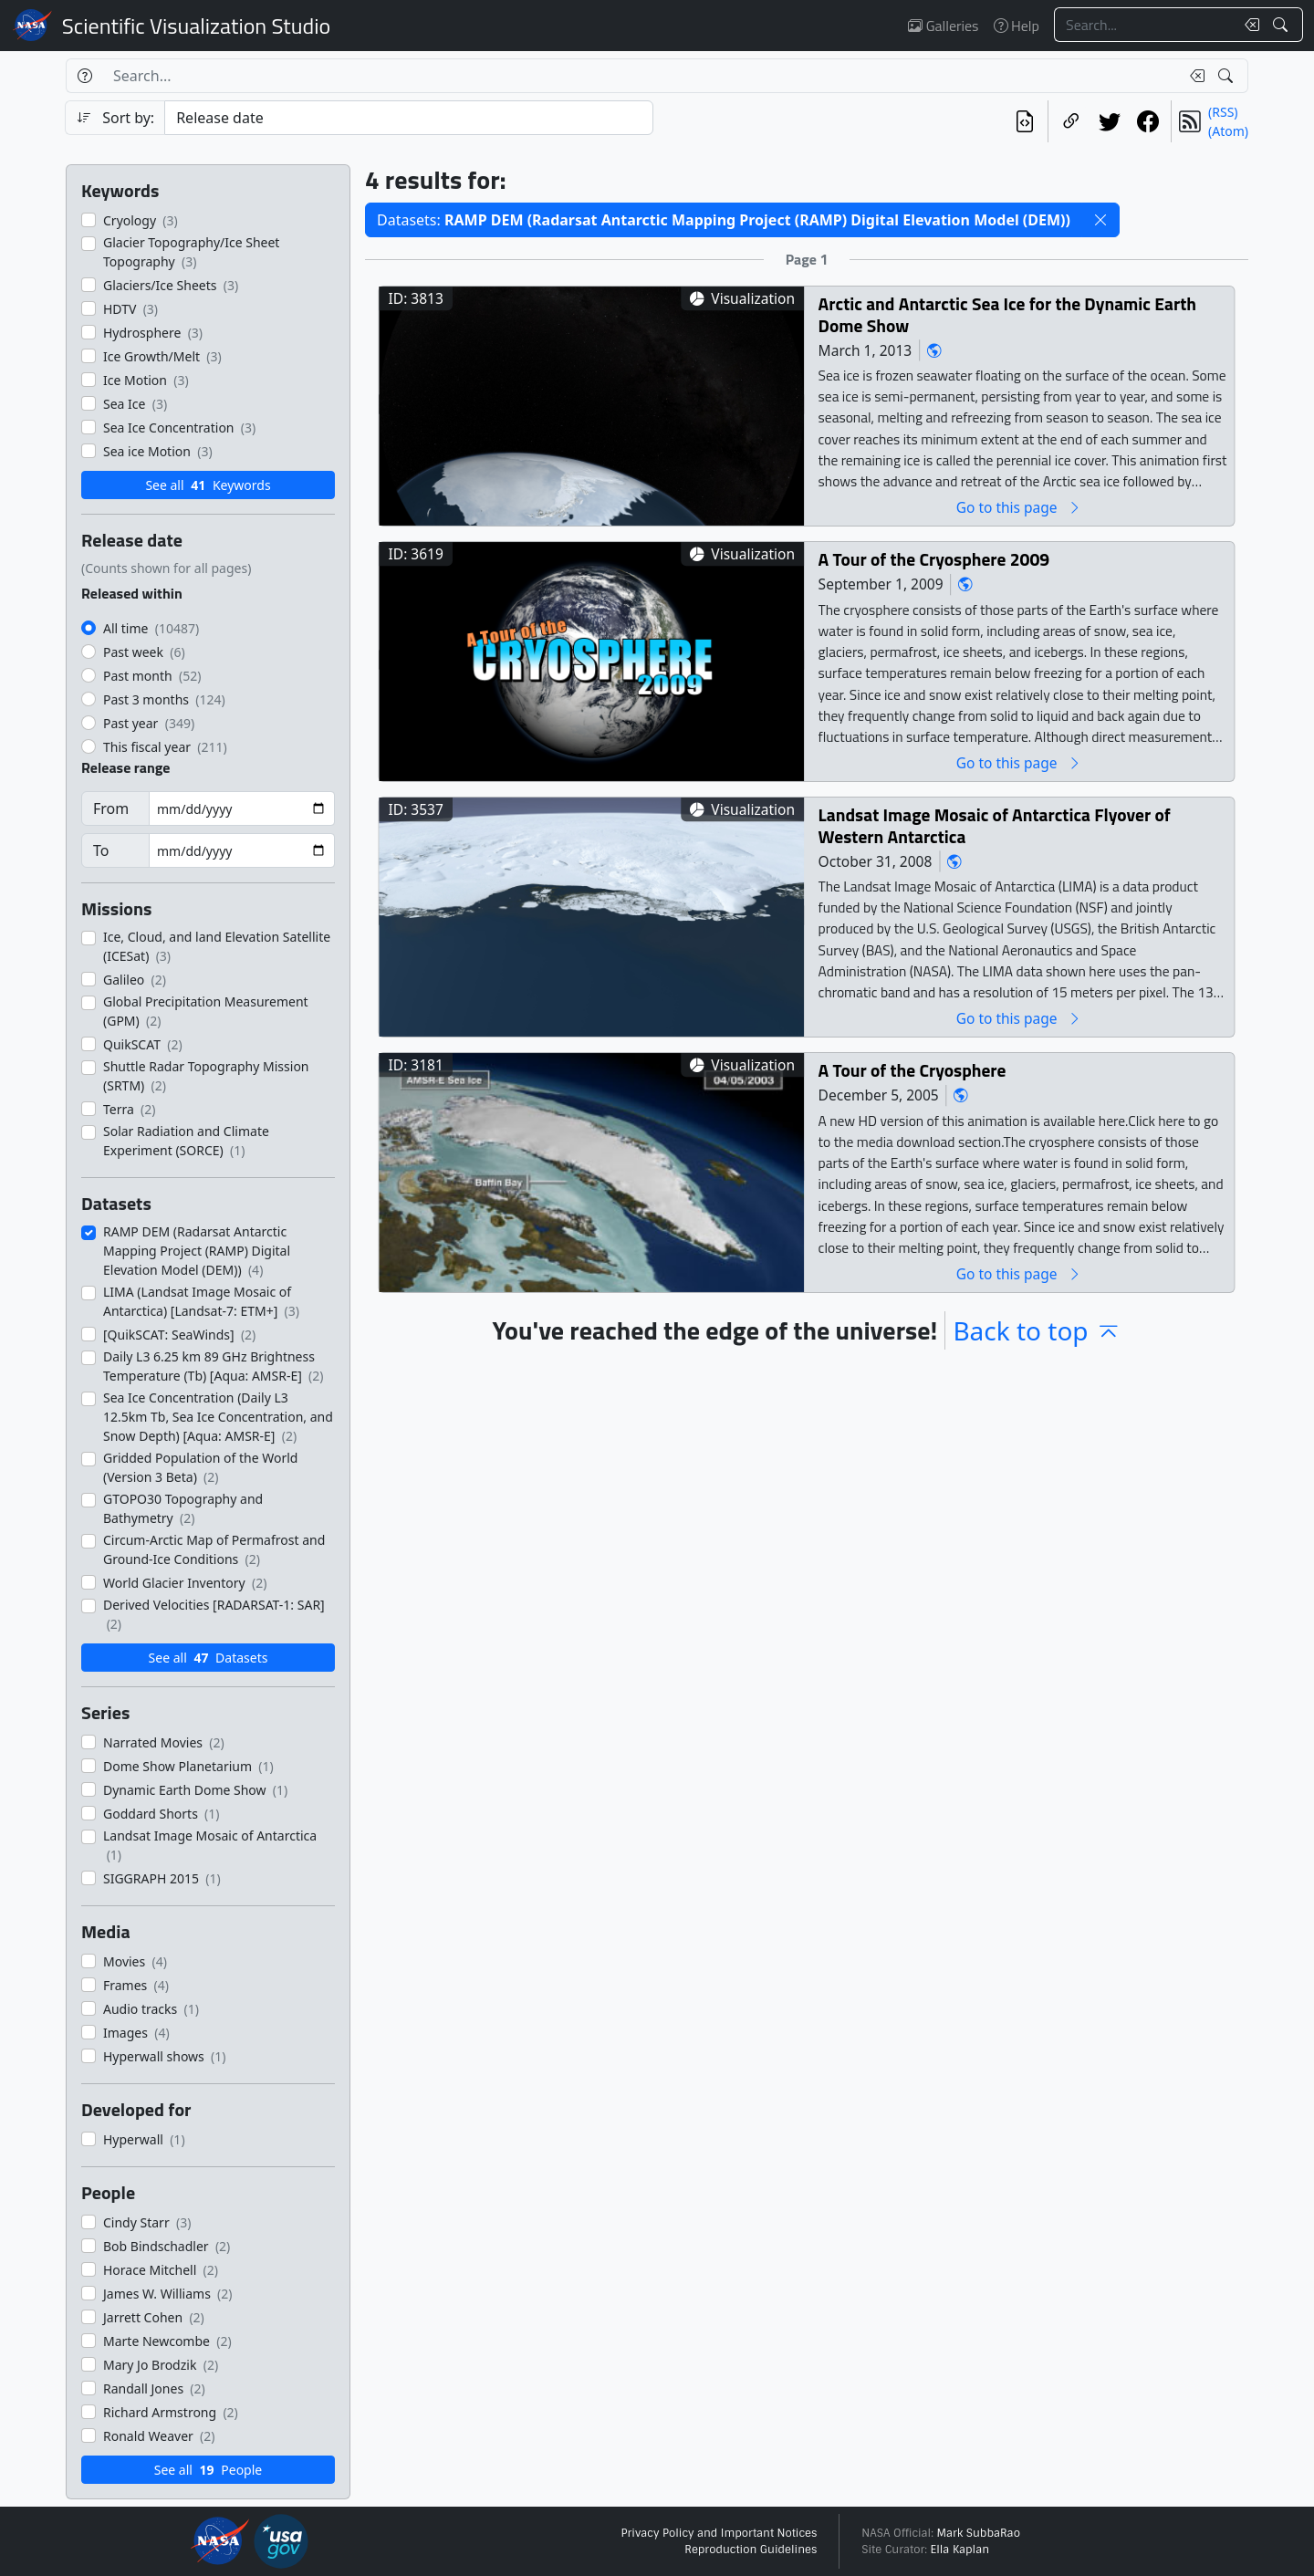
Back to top (1037, 1330)
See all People (208, 2469)
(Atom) (1228, 131)
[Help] (84, 75)
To (101, 850)
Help (1016, 26)
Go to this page (1019, 506)
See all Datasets (208, 1657)
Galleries (943, 26)
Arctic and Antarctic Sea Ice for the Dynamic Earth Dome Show (1007, 314)
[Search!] (1282, 24)
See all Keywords (207, 485)
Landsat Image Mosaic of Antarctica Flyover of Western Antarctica (995, 825)
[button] (1100, 220)
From (111, 808)
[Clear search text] (1248, 24)
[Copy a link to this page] (1071, 121)
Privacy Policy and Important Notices (718, 2533)
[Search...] (1144, 24)
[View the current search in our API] (1024, 121)
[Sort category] (408, 117)
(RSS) (1222, 111)
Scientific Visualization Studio (196, 25)
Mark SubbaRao (978, 2533)
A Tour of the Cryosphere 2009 (934, 558)
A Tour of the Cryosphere (912, 1069)
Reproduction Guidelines (750, 2549)
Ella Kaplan (960, 2549)
